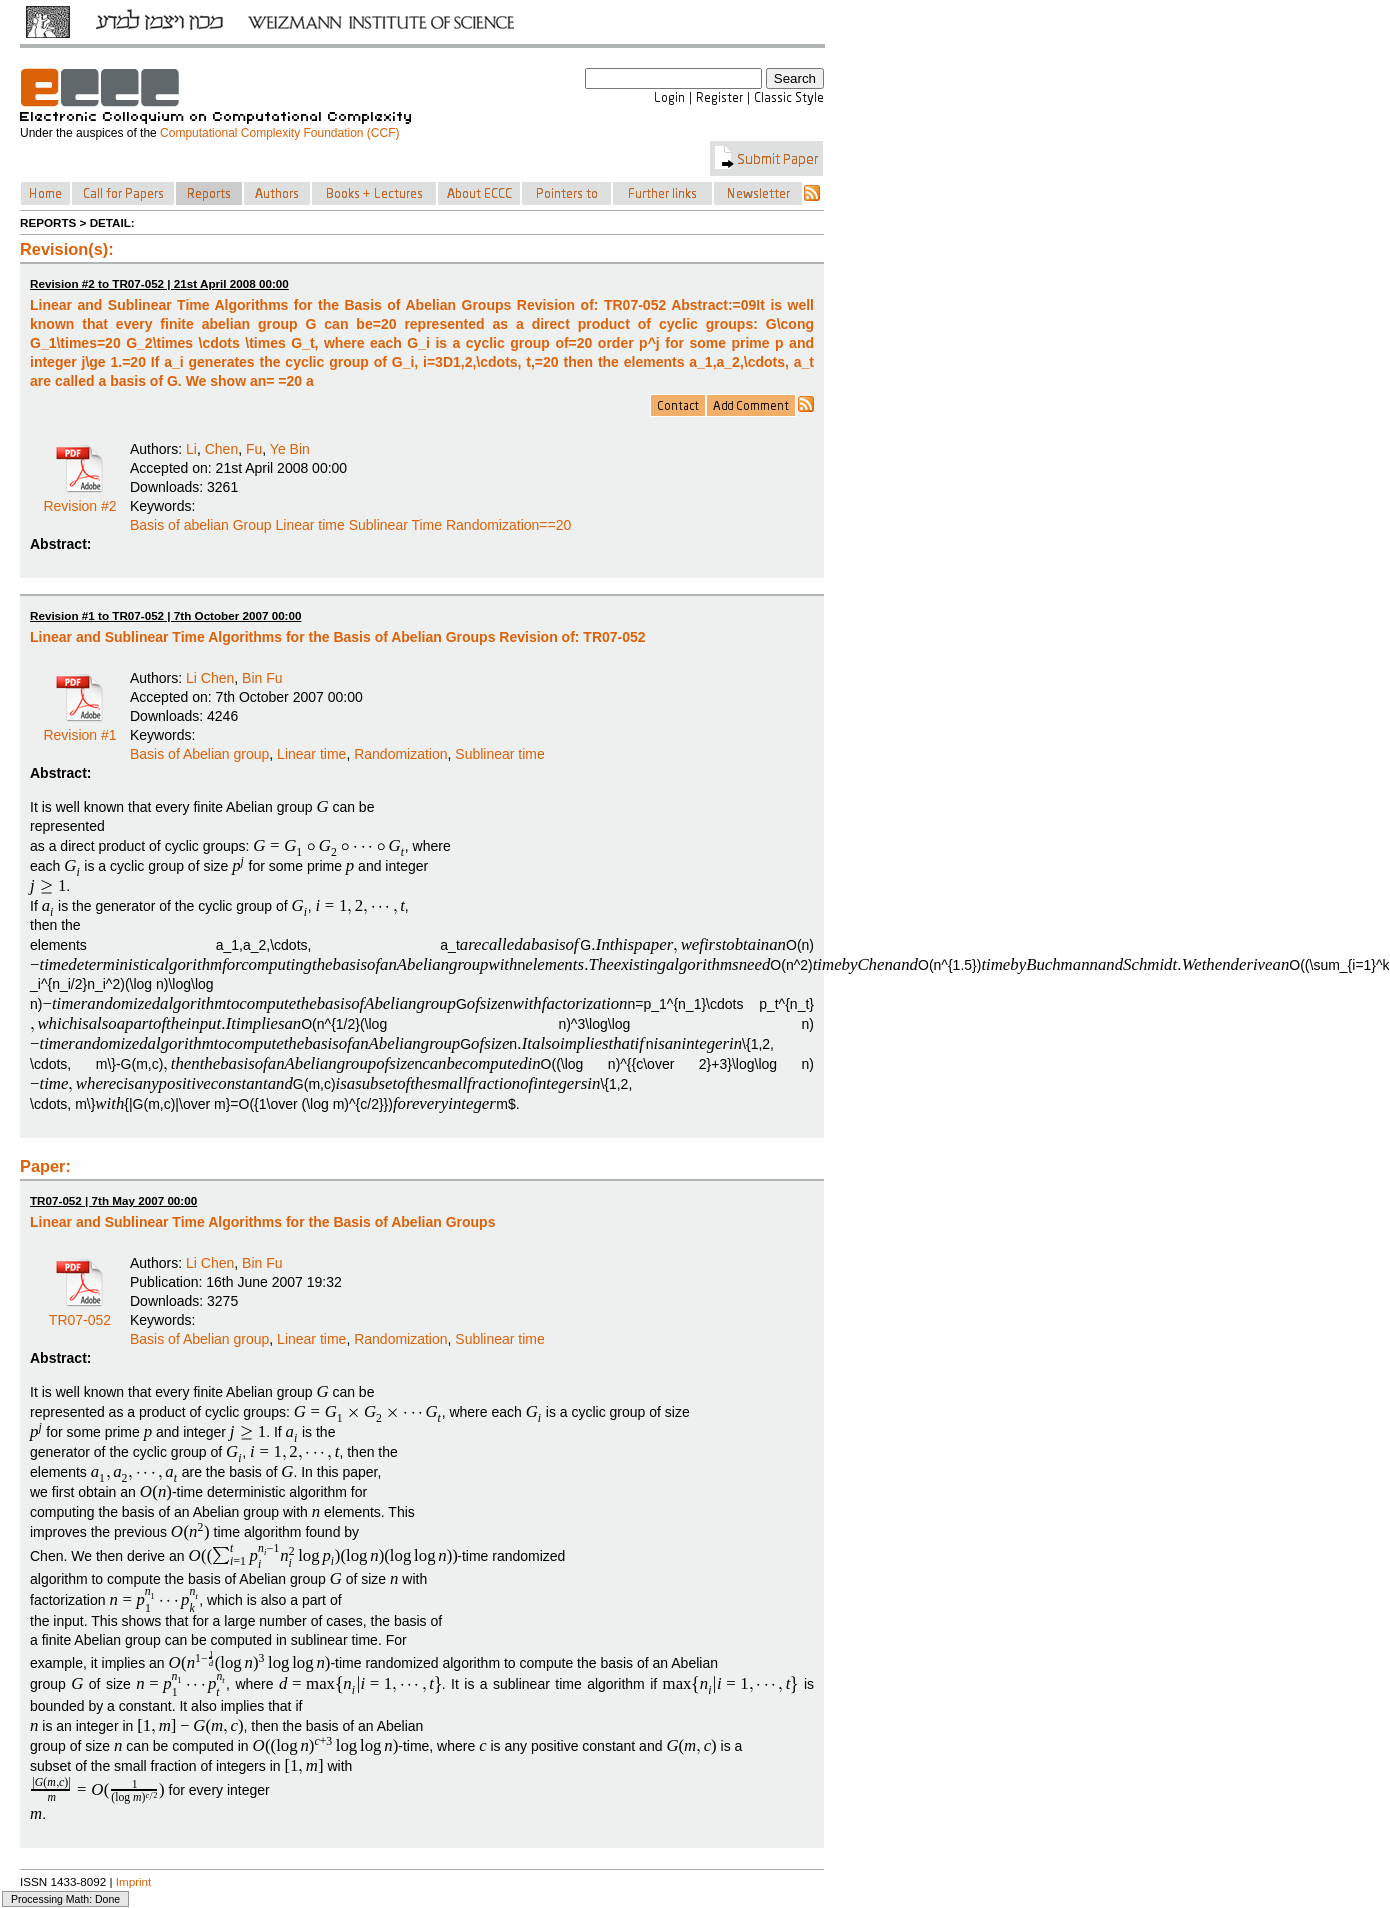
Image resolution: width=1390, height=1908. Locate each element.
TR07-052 (80, 1313)
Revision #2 (79, 499)
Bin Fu (262, 678)
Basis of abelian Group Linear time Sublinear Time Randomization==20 (350, 525)
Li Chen (210, 678)
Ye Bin (290, 449)
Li (191, 449)
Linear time (311, 754)
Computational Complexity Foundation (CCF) (279, 133)
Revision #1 (79, 728)
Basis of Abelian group (199, 754)
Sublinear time (500, 754)
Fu (254, 449)
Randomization (400, 754)
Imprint (134, 1881)
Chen (221, 449)
